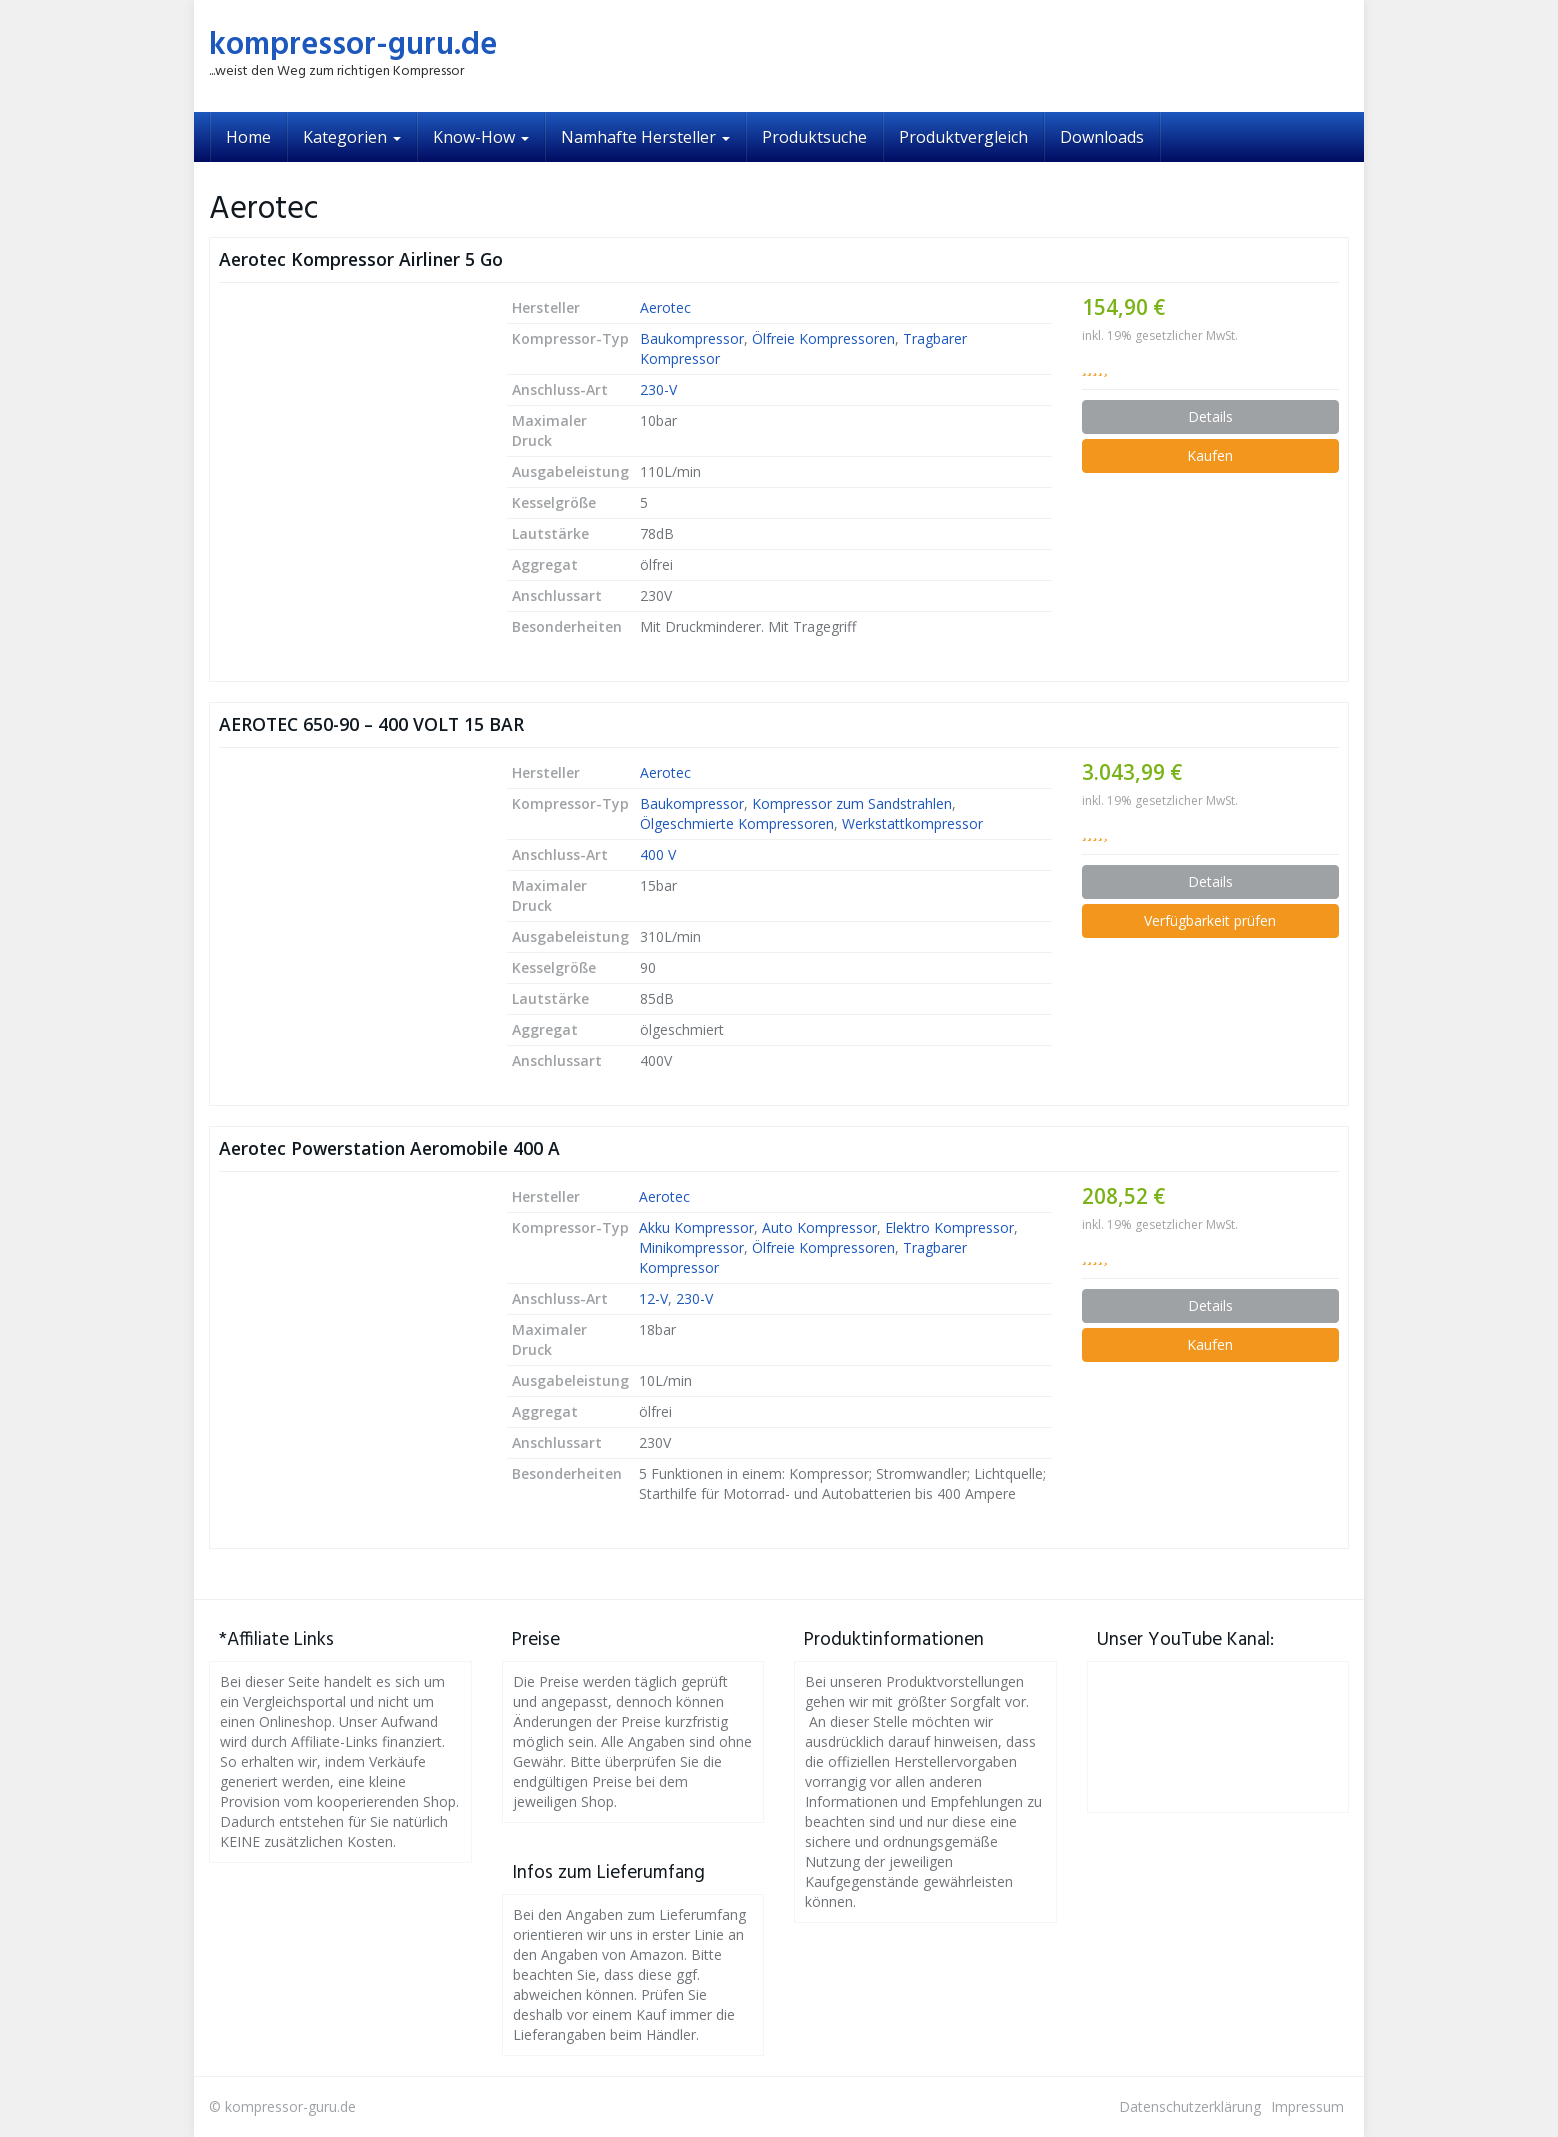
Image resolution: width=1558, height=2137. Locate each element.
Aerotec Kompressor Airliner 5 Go (361, 259)
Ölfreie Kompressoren (823, 338)
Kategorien (352, 137)
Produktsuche (814, 137)
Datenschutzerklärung (1190, 2106)
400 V (658, 854)
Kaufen (1210, 455)
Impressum (1307, 2106)
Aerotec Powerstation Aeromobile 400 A (389, 1148)
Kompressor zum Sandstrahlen (852, 803)
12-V (653, 1298)
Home (248, 137)
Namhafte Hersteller (645, 137)
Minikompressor (691, 1247)
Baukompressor (692, 338)
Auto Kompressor (819, 1227)
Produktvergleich (963, 137)
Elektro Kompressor (949, 1227)
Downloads (1102, 137)
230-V (658, 389)
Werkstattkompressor (912, 823)
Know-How (481, 137)
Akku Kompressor (696, 1227)
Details (1210, 416)
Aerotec (665, 307)
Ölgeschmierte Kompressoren (737, 823)
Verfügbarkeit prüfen (1210, 920)
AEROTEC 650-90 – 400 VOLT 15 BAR (371, 724)
